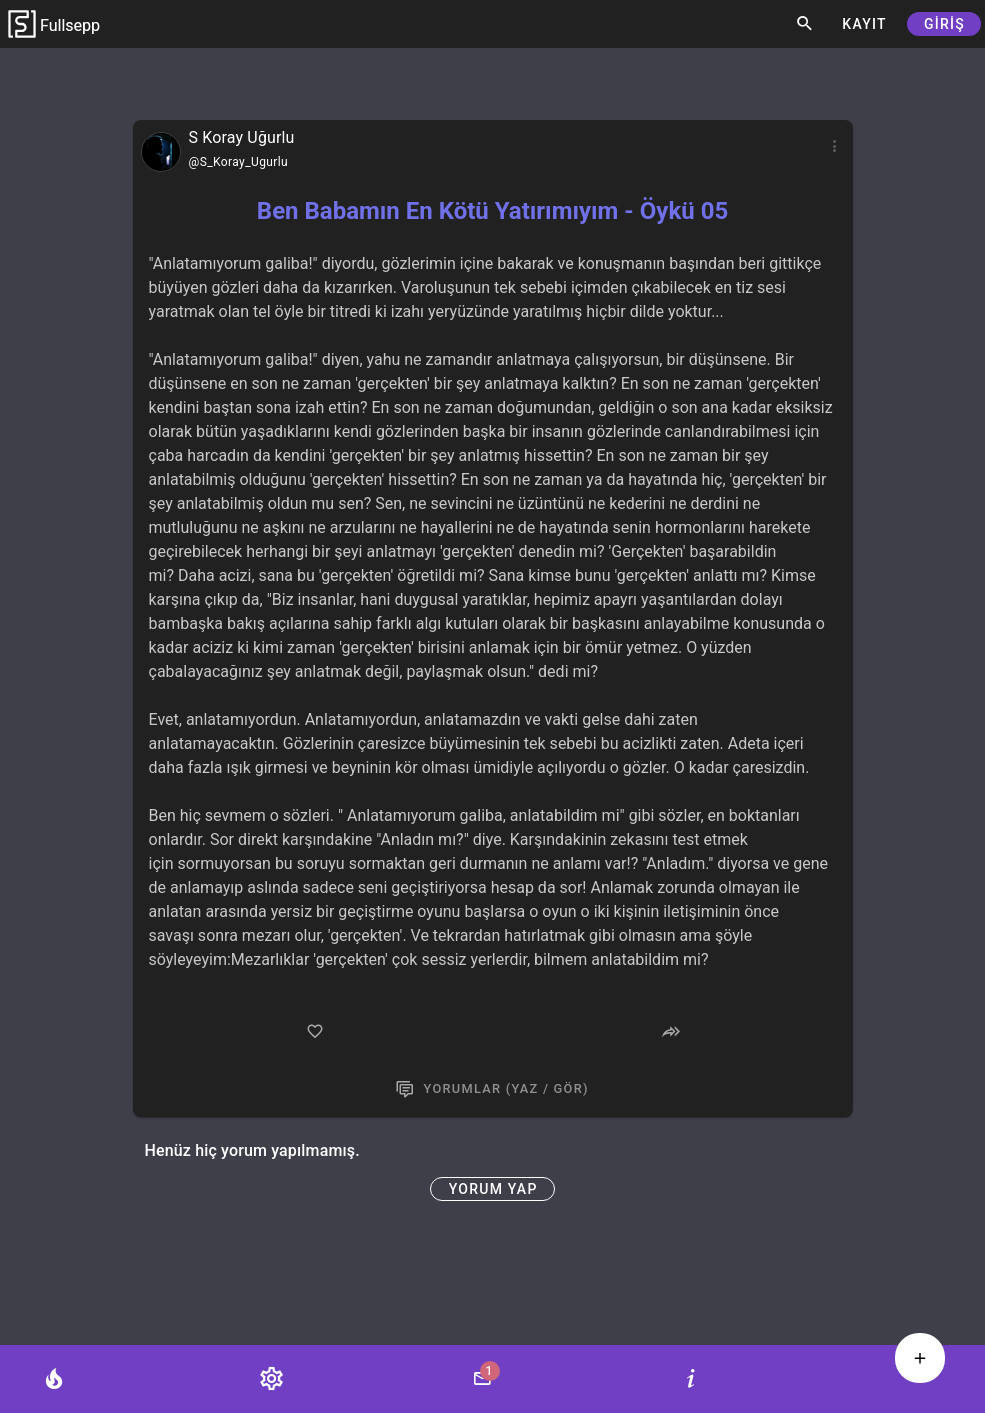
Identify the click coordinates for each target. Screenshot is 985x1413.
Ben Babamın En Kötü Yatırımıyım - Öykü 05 (492, 211)
